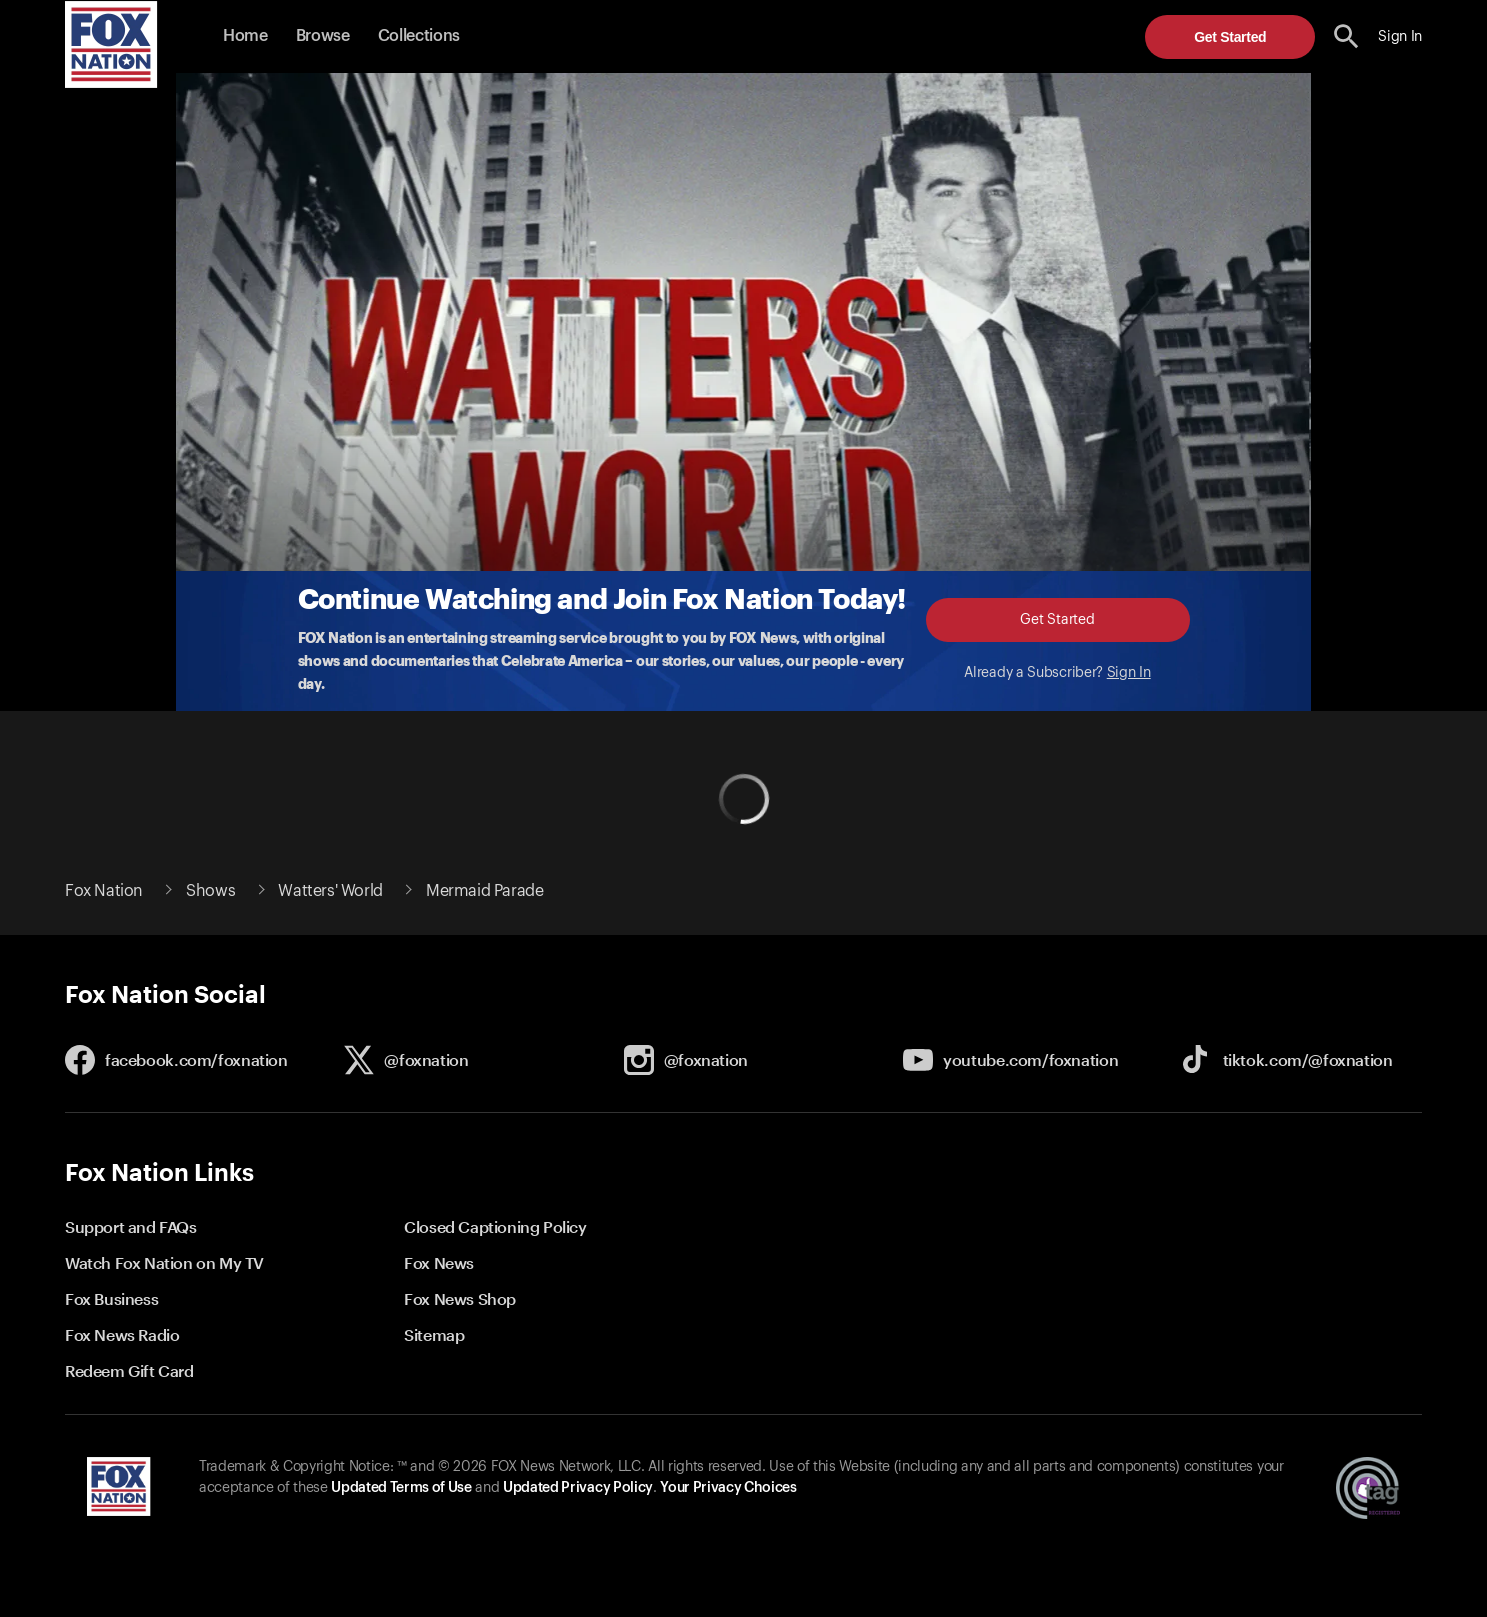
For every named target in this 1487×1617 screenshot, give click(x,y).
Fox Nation (104, 891)
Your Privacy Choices (728, 1488)
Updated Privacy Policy (578, 1488)
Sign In (1129, 673)
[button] (1346, 36)
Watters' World (330, 891)
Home (245, 36)
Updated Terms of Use (401, 1488)
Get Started (1230, 37)
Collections (419, 36)
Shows (210, 891)
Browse (323, 36)
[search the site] (1346, 36)
